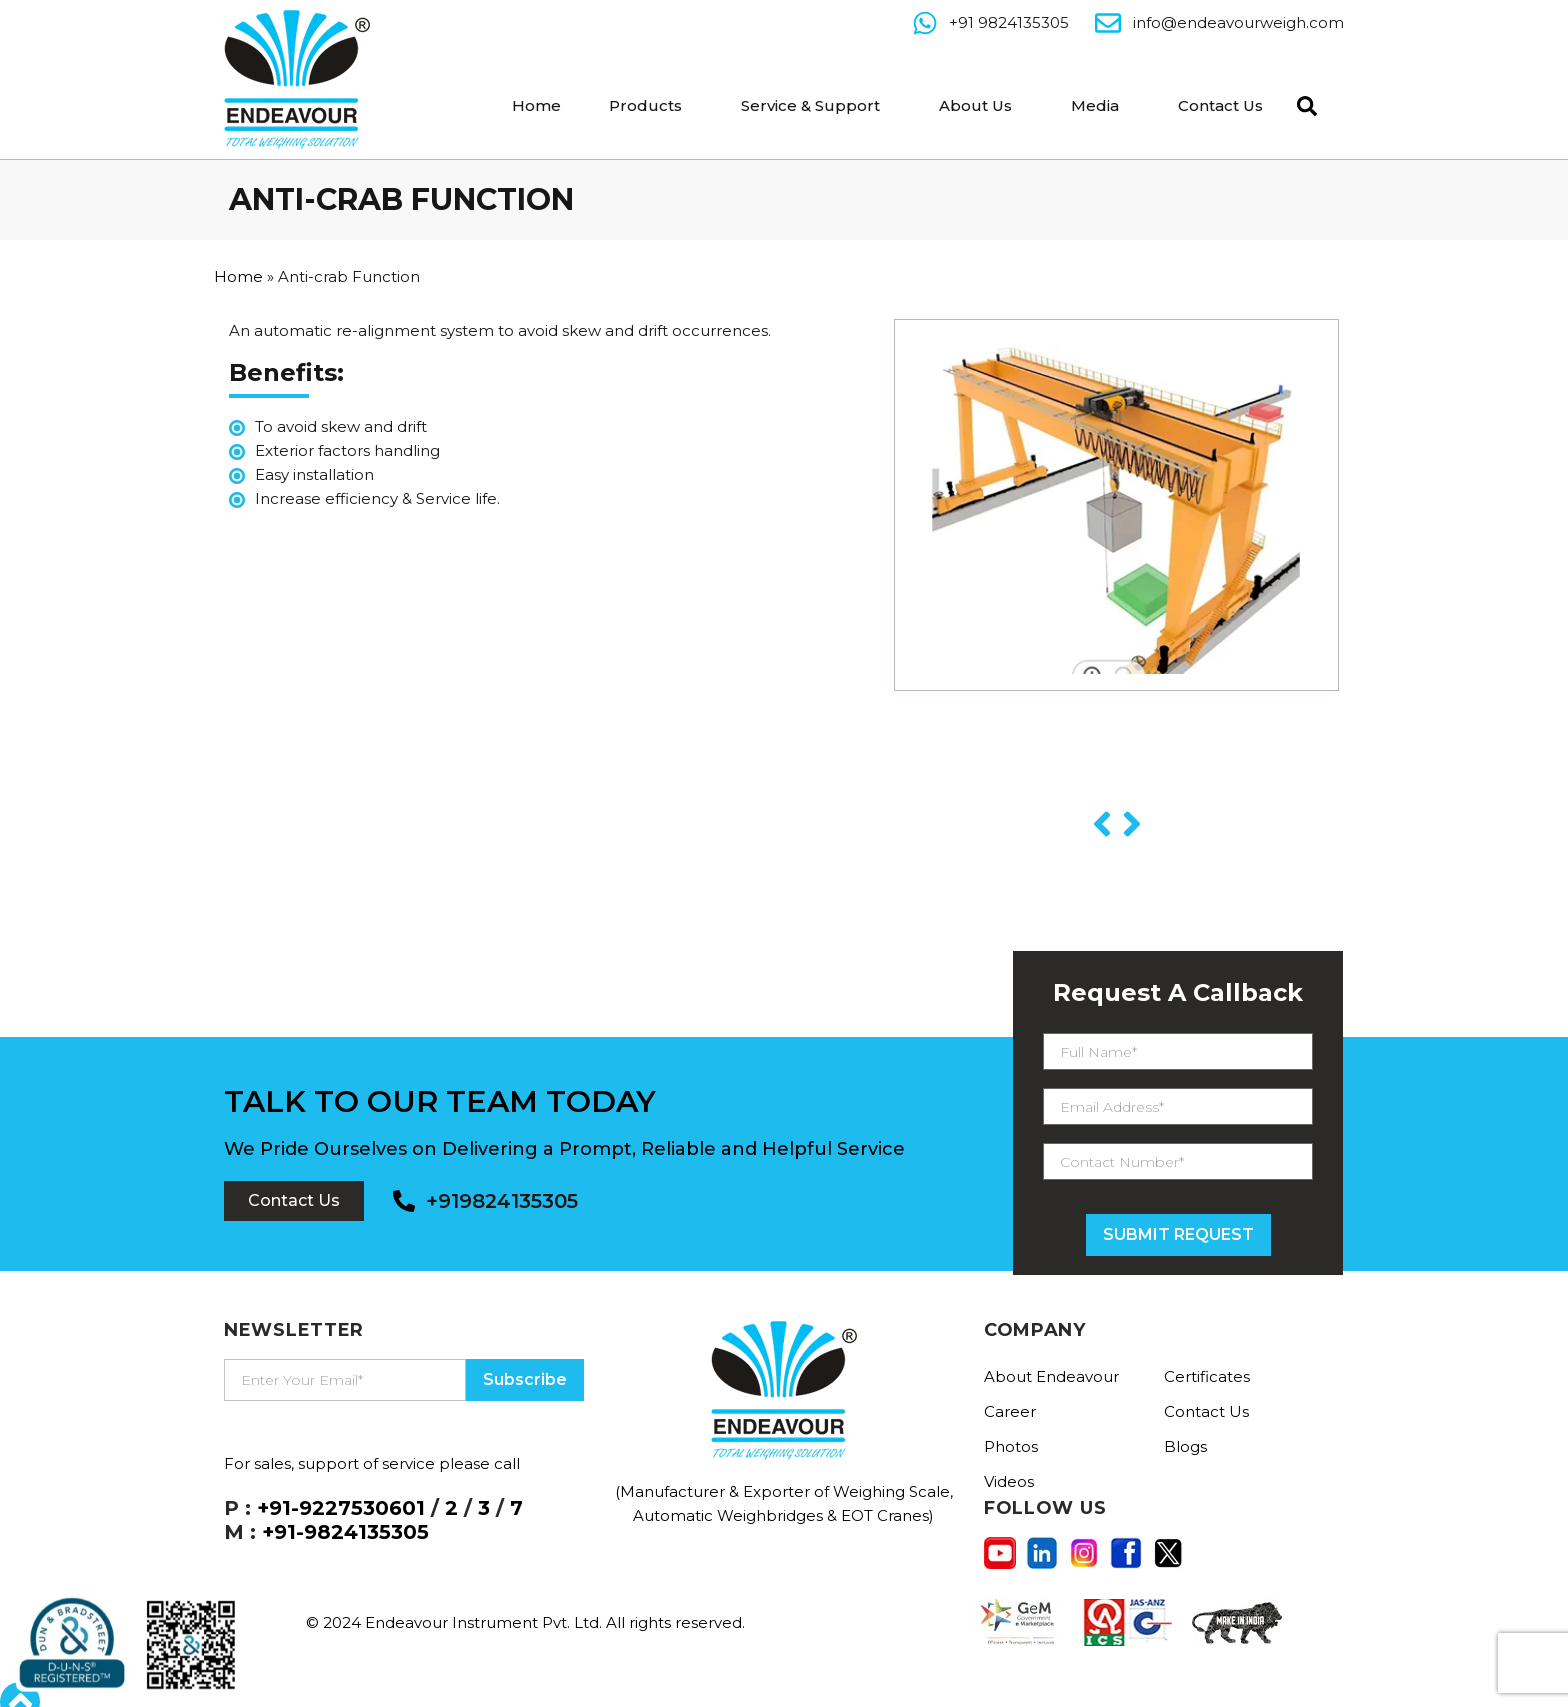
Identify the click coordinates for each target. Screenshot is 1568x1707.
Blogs (1185, 1446)
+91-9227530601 (341, 1508)
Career (1010, 1411)
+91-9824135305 (345, 1532)
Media (1095, 105)
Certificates (1207, 1376)
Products (645, 105)
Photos (1011, 1446)
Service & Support (810, 105)
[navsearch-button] (1302, 104)
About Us (975, 105)
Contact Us (1220, 105)
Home (536, 105)
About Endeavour (1051, 1376)
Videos (1009, 1481)
